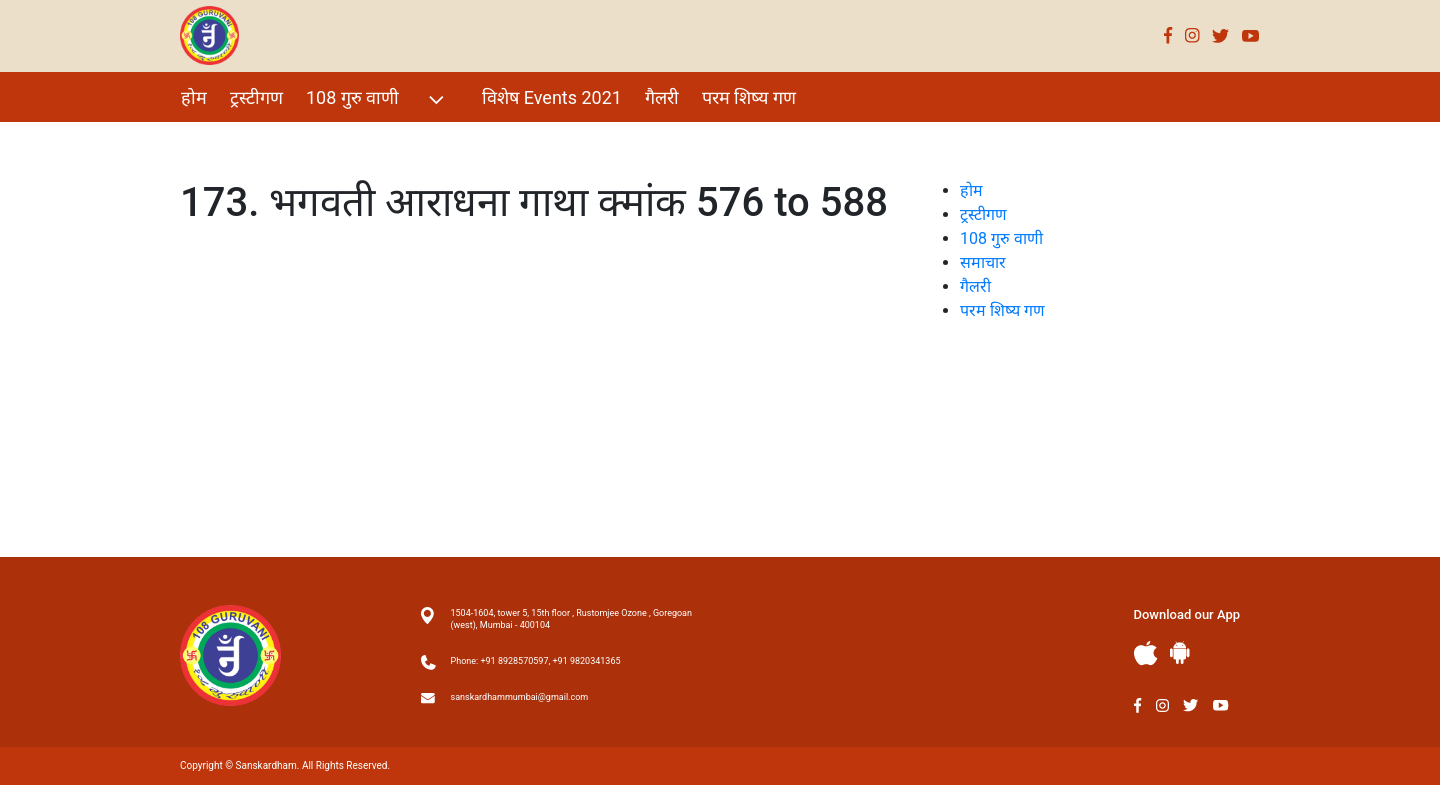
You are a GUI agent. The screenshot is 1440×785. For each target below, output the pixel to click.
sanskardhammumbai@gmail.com (520, 697)
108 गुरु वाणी (377, 99)
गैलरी (662, 97)
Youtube (1251, 35)
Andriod (1180, 652)
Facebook (1168, 35)
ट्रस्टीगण (256, 97)
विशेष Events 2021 (552, 97)
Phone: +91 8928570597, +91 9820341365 (536, 661)
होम (194, 97)
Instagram (1192, 35)
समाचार (983, 262)
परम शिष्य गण (749, 97)
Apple (1146, 653)
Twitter (1221, 35)
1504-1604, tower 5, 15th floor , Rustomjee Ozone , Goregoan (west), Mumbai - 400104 (571, 619)
